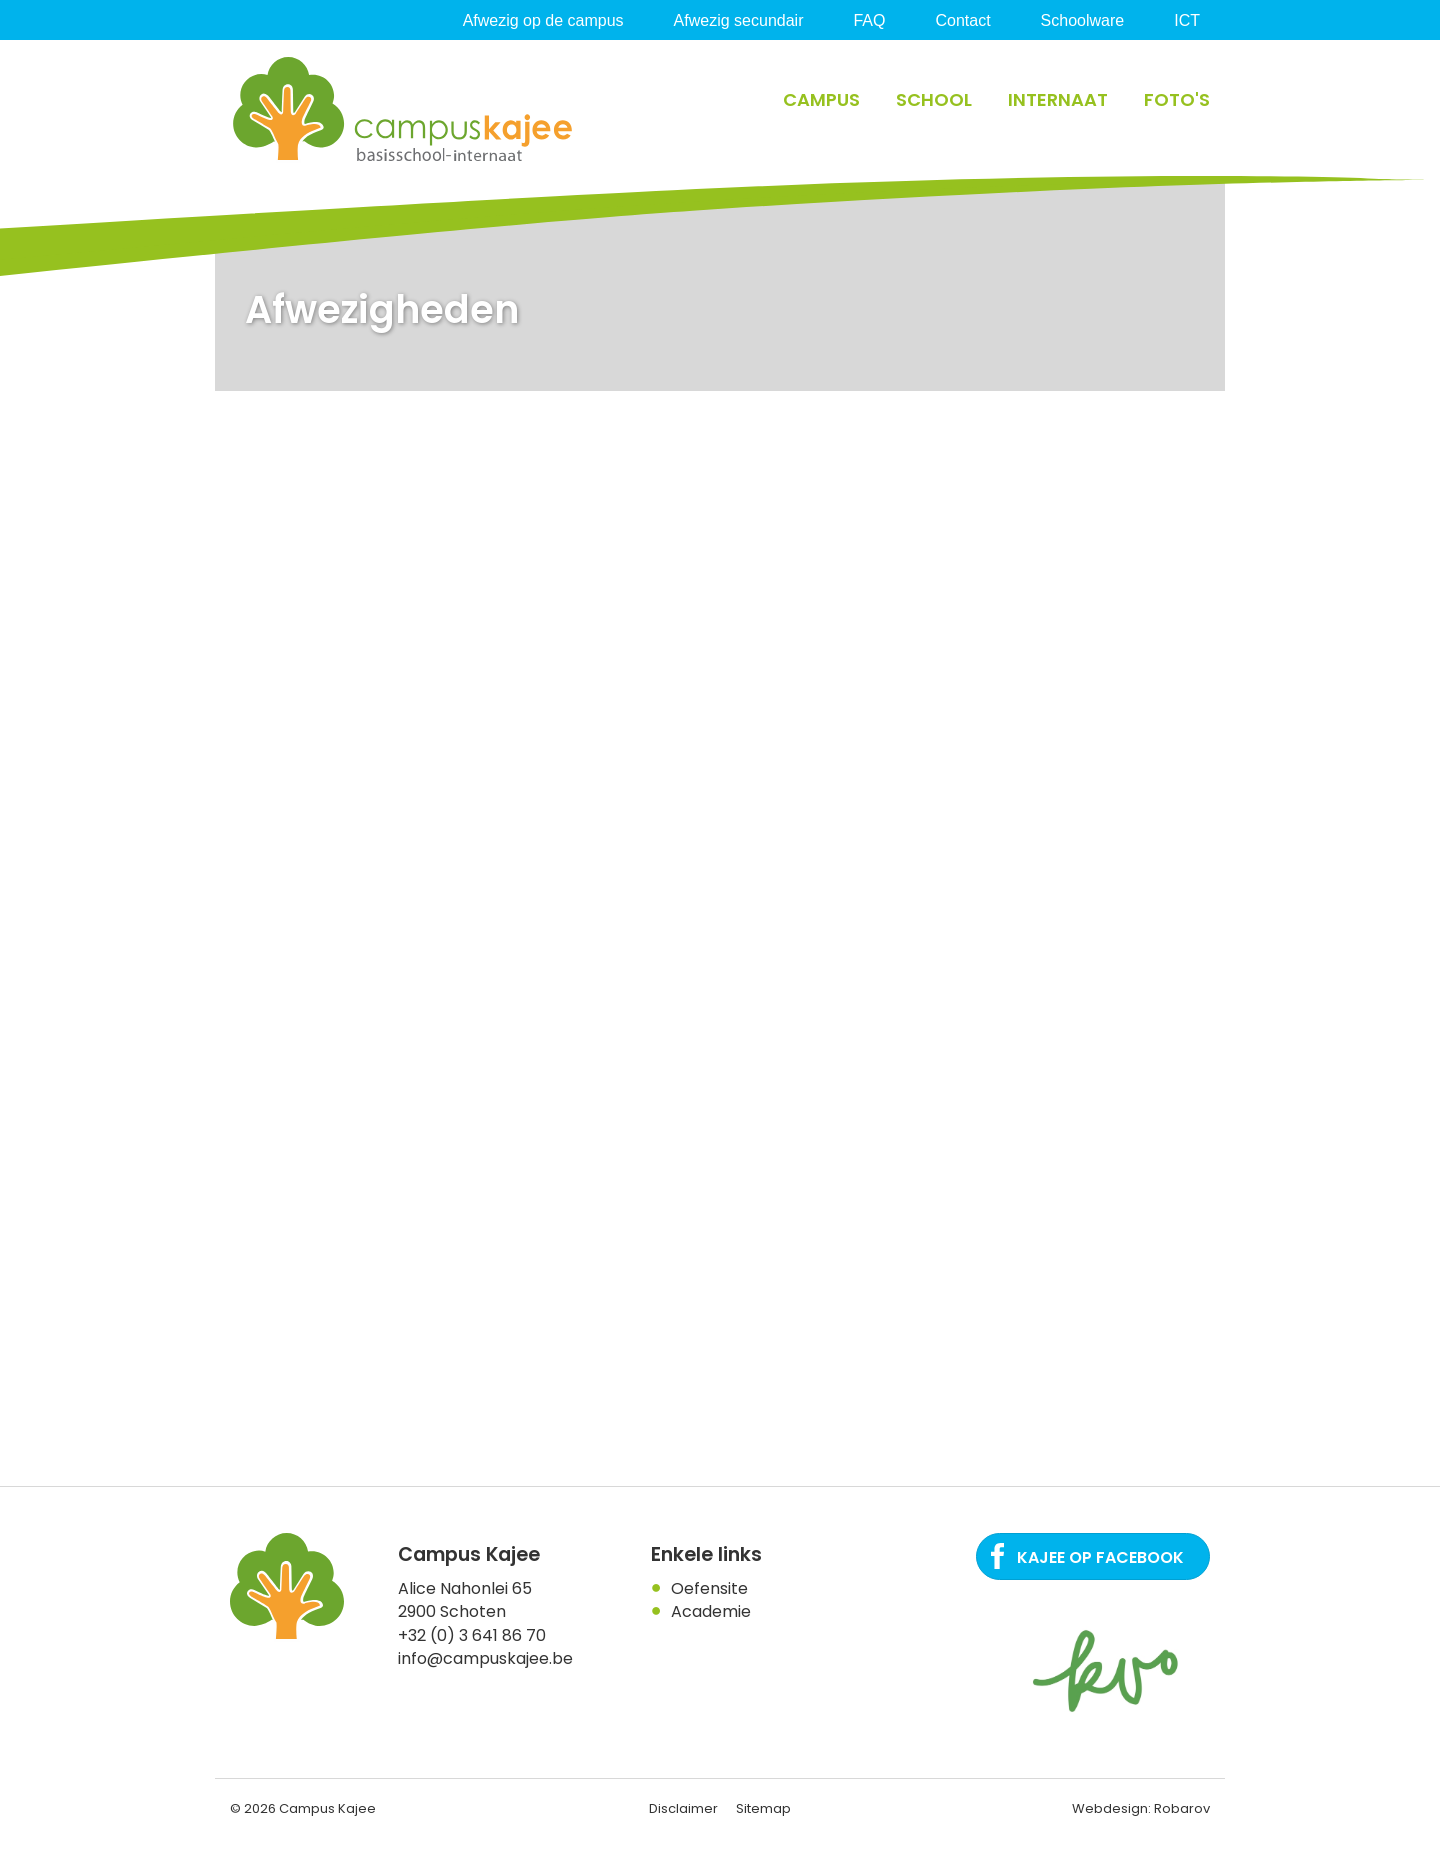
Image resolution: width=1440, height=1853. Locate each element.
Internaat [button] (1058, 99)
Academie (711, 1611)
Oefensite (709, 1588)
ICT (1187, 20)
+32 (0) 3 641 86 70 (472, 1635)
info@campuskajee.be (485, 1658)
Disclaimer (683, 1808)
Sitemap (763, 1808)
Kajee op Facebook (1100, 1557)
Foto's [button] (1177, 99)
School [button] (934, 99)
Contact (962, 20)
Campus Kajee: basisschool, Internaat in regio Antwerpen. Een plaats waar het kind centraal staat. (404, 109)
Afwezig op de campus (543, 20)
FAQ (869, 20)
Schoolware (1083, 20)
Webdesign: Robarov (1141, 1808)
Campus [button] (821, 99)
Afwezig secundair (739, 20)
